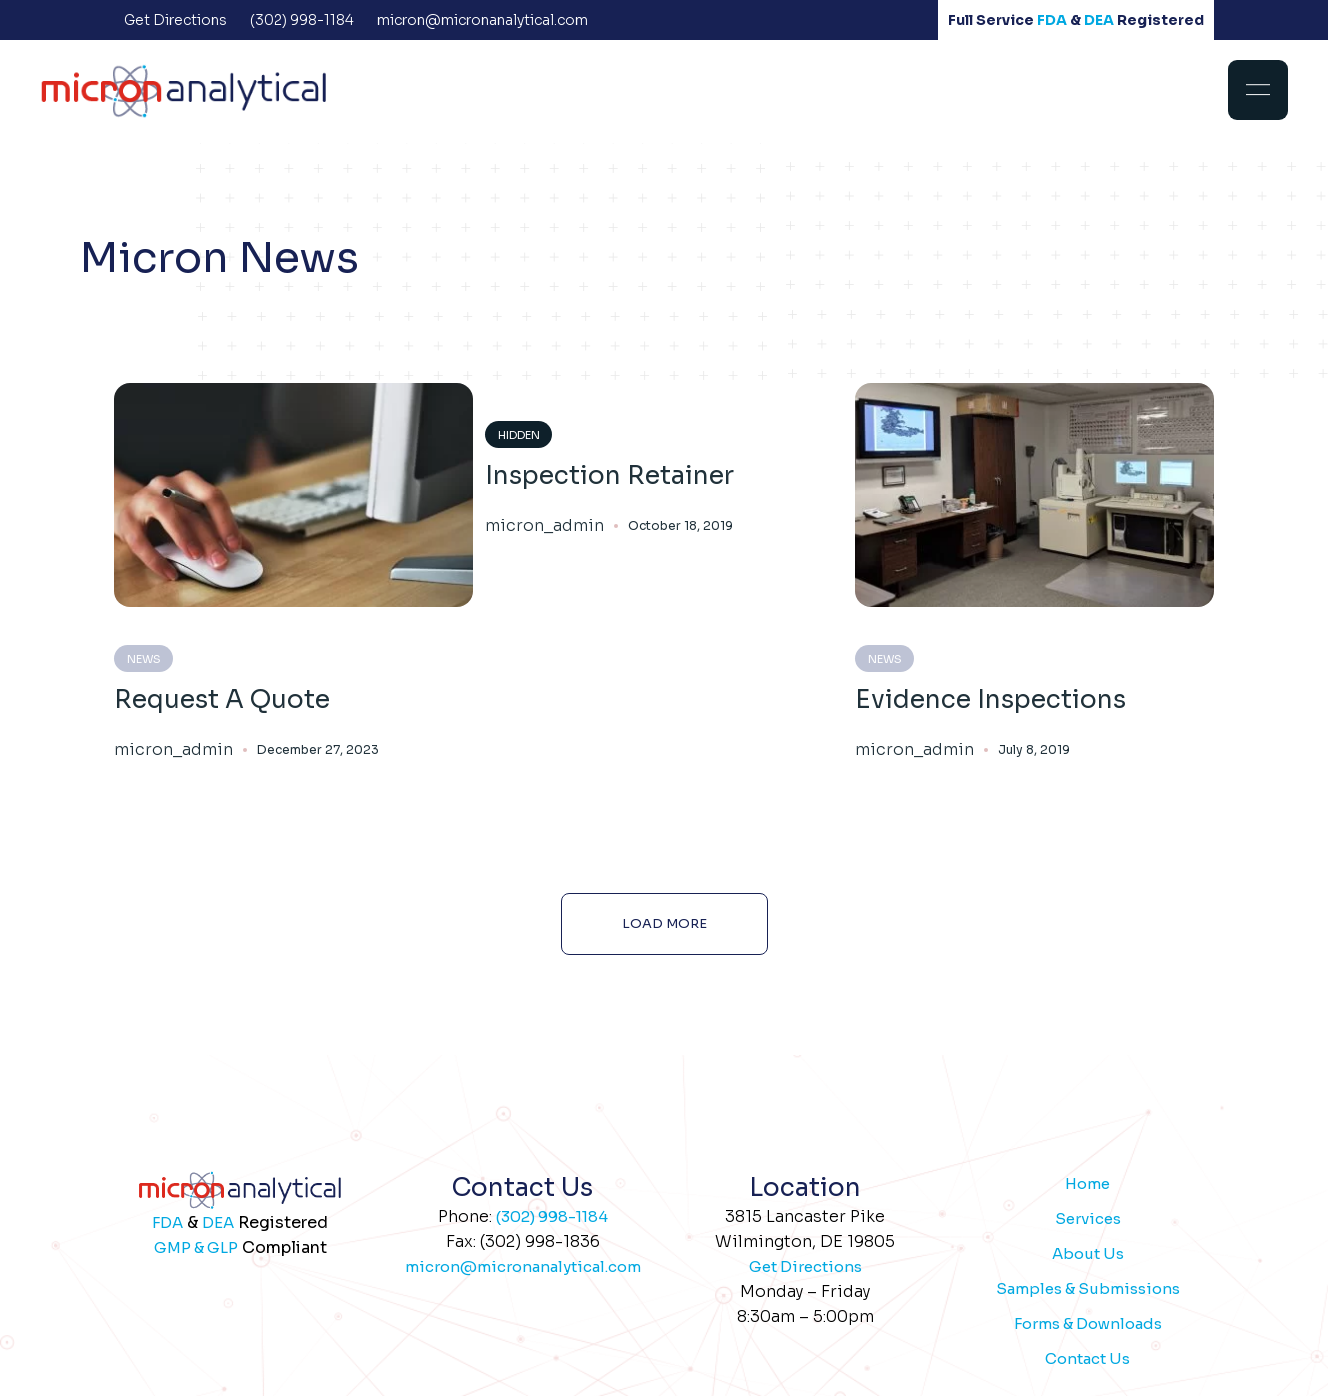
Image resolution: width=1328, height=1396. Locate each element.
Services (1088, 1218)
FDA (1052, 20)
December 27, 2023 (318, 749)
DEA (1099, 20)
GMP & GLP (196, 1247)
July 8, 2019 (1034, 749)
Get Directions (805, 1266)
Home (1087, 1183)
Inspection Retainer (609, 475)
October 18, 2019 (680, 525)
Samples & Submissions (1088, 1288)
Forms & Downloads (1088, 1323)
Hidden (519, 435)
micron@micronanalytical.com (523, 1266)
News (144, 659)
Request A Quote (222, 699)
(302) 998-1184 (552, 1216)
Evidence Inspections (990, 699)
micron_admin (173, 750)
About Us (1088, 1253)
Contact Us (1087, 1358)
